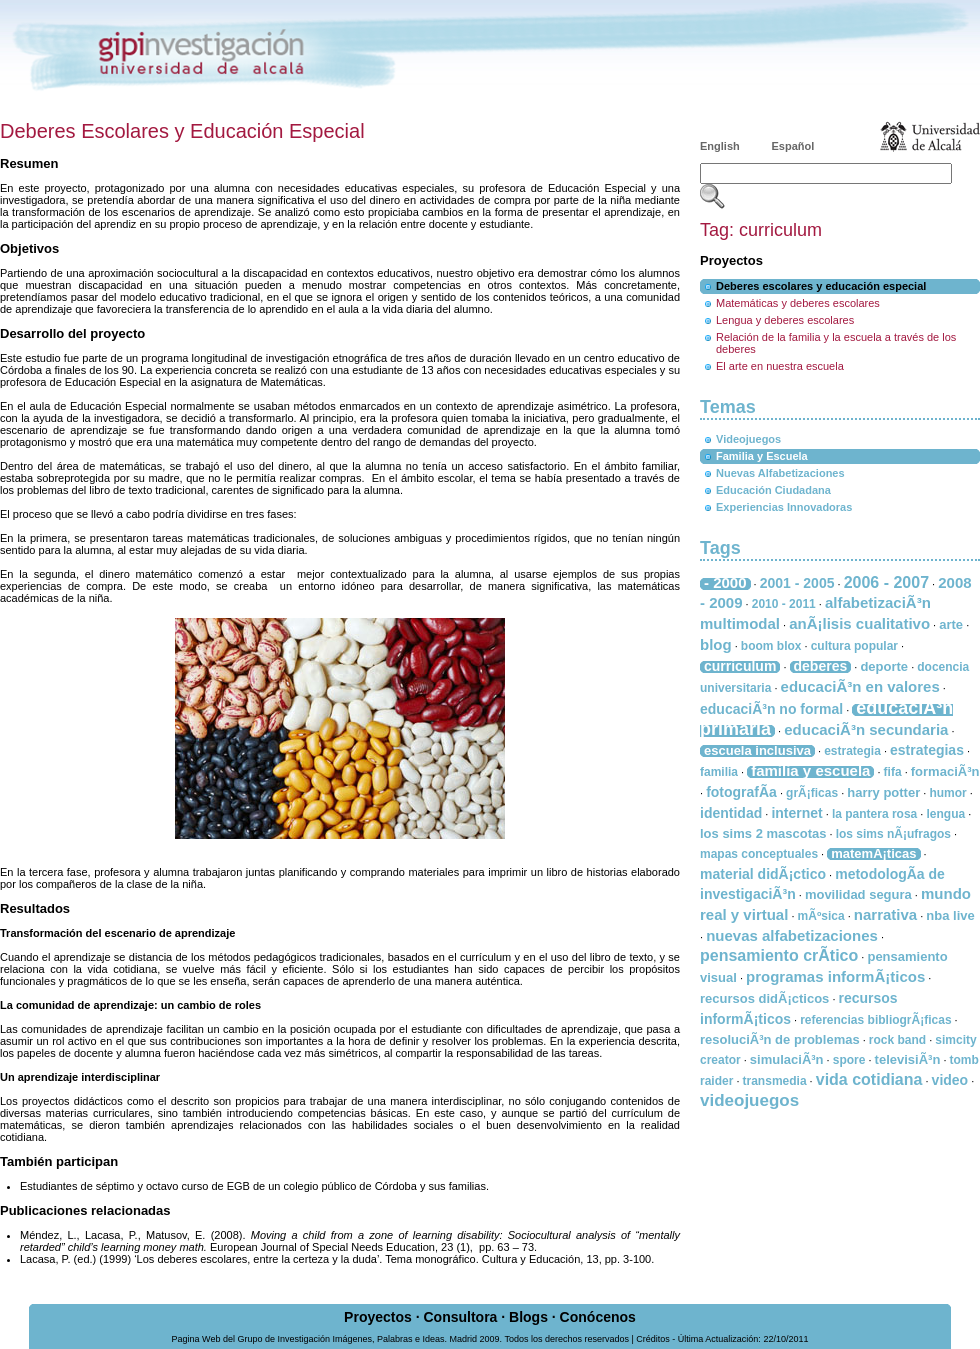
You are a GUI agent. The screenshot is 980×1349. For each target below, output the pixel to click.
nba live (950, 915)
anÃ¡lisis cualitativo (859, 623)
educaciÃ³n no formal (771, 709)
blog (716, 644)
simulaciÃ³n (787, 1059)
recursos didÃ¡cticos (764, 998)
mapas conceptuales (759, 854)
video (950, 1080)
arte (951, 624)
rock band (897, 1040)
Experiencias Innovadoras (784, 507)
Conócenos (598, 1317)
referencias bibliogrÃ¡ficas (875, 1020)
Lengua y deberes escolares (785, 320)
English (720, 146)
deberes (821, 666)
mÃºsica (821, 916)
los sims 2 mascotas (763, 833)
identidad (731, 813)
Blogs (528, 1317)
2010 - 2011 (784, 604)
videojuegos (749, 1100)
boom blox (771, 646)
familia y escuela (810, 770)
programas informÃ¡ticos (835, 976)
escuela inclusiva (757, 750)
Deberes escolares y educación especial (821, 286)
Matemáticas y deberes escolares (798, 303)
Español (793, 146)
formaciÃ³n (945, 771)
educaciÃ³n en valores (860, 686)
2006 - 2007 (886, 582)
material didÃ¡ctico (763, 874)
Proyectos (378, 1317)
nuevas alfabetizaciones (792, 935)
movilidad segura (858, 894)
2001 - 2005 (797, 583)
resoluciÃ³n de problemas (780, 1039)
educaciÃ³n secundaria (866, 729)
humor (947, 793)
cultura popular (854, 646)
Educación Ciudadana (773, 490)
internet (796, 813)
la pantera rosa (874, 814)
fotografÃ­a (741, 792)
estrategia (852, 751)
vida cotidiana (869, 1079)
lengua (945, 814)
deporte (884, 666)
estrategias (927, 750)
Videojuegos (748, 439)
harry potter (883, 792)
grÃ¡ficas (812, 793)
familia (719, 772)
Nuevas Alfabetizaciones (780, 473)
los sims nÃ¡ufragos (893, 834)
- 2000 (725, 582)
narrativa (885, 914)
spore (849, 1060)
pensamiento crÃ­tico (779, 955)
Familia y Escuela (762, 456)
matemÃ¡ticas (873, 853)
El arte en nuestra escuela (780, 366)
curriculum (740, 666)
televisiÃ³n (908, 1059)
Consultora (460, 1317)
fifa (893, 772)
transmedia (775, 1081)
